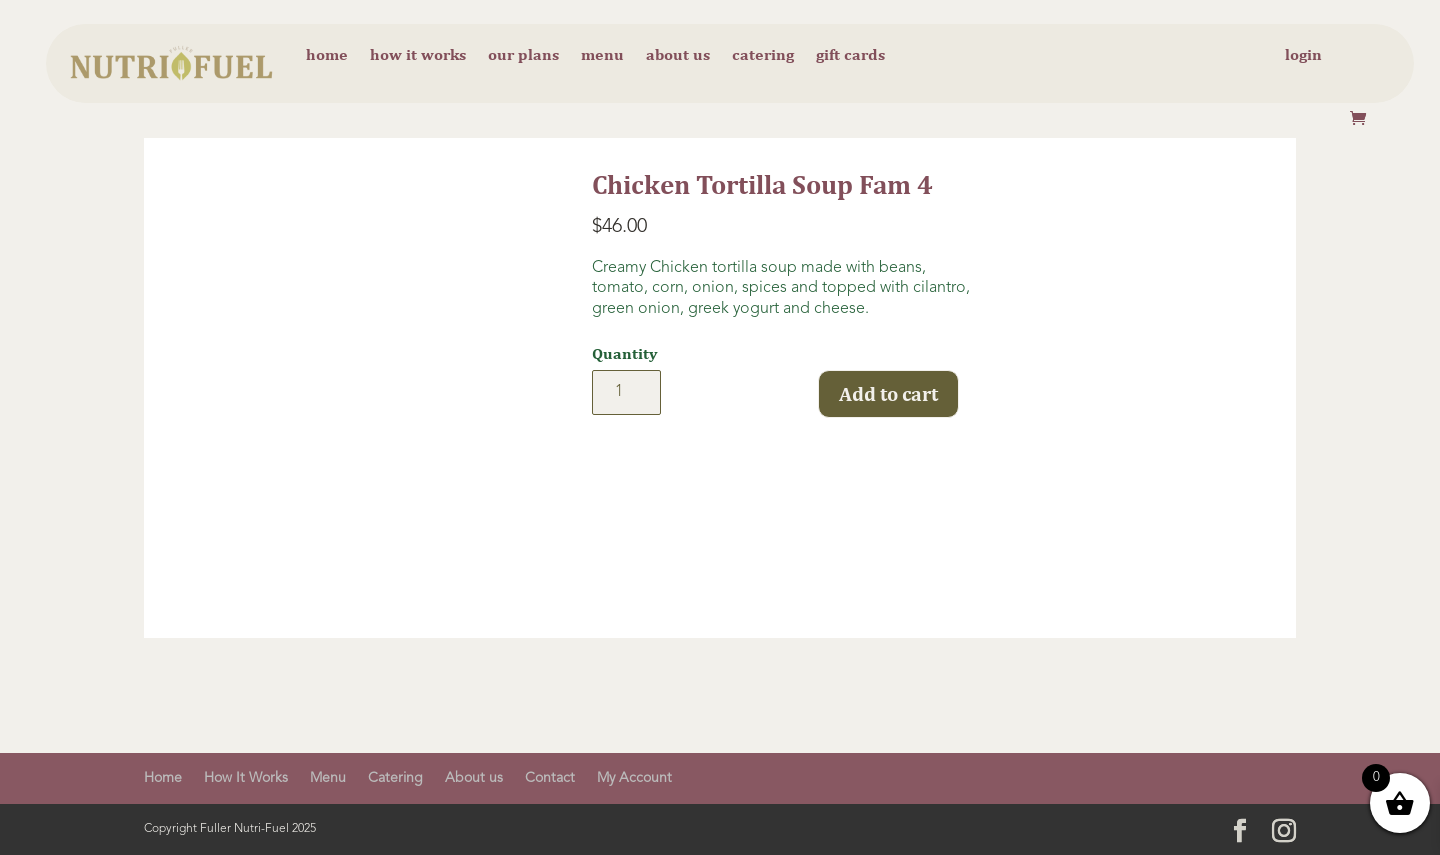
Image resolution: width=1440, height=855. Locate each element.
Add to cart (888, 393)
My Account (634, 778)
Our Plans (523, 56)
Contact (550, 778)
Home (327, 56)
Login (1303, 56)
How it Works (418, 56)
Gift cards (850, 56)
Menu (602, 56)
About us (678, 56)
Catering (763, 56)
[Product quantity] (626, 392)
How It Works (246, 778)
